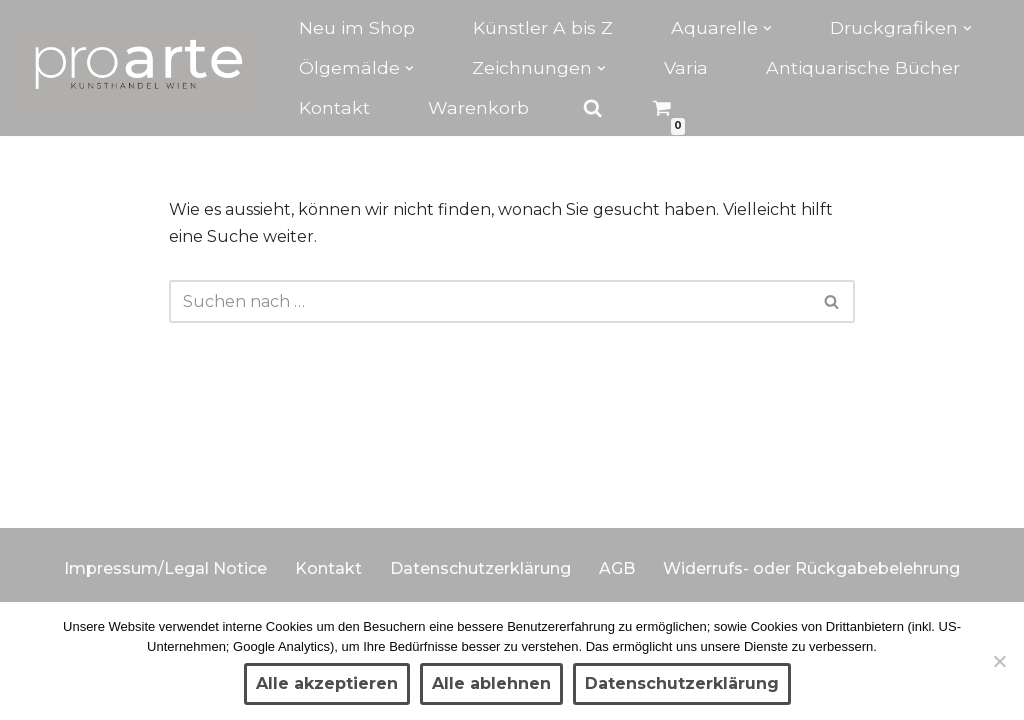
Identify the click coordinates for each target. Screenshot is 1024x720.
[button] (767, 28)
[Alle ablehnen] (999, 661)
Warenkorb (478, 107)
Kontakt (334, 107)
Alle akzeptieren (327, 683)
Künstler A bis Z (543, 27)
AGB (617, 568)
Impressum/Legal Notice (165, 568)
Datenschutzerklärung (480, 568)
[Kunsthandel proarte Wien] (140, 68)
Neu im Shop (357, 27)
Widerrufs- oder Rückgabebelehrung (811, 568)
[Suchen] (490, 301)
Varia (686, 67)
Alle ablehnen (491, 683)
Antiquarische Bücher (863, 67)
